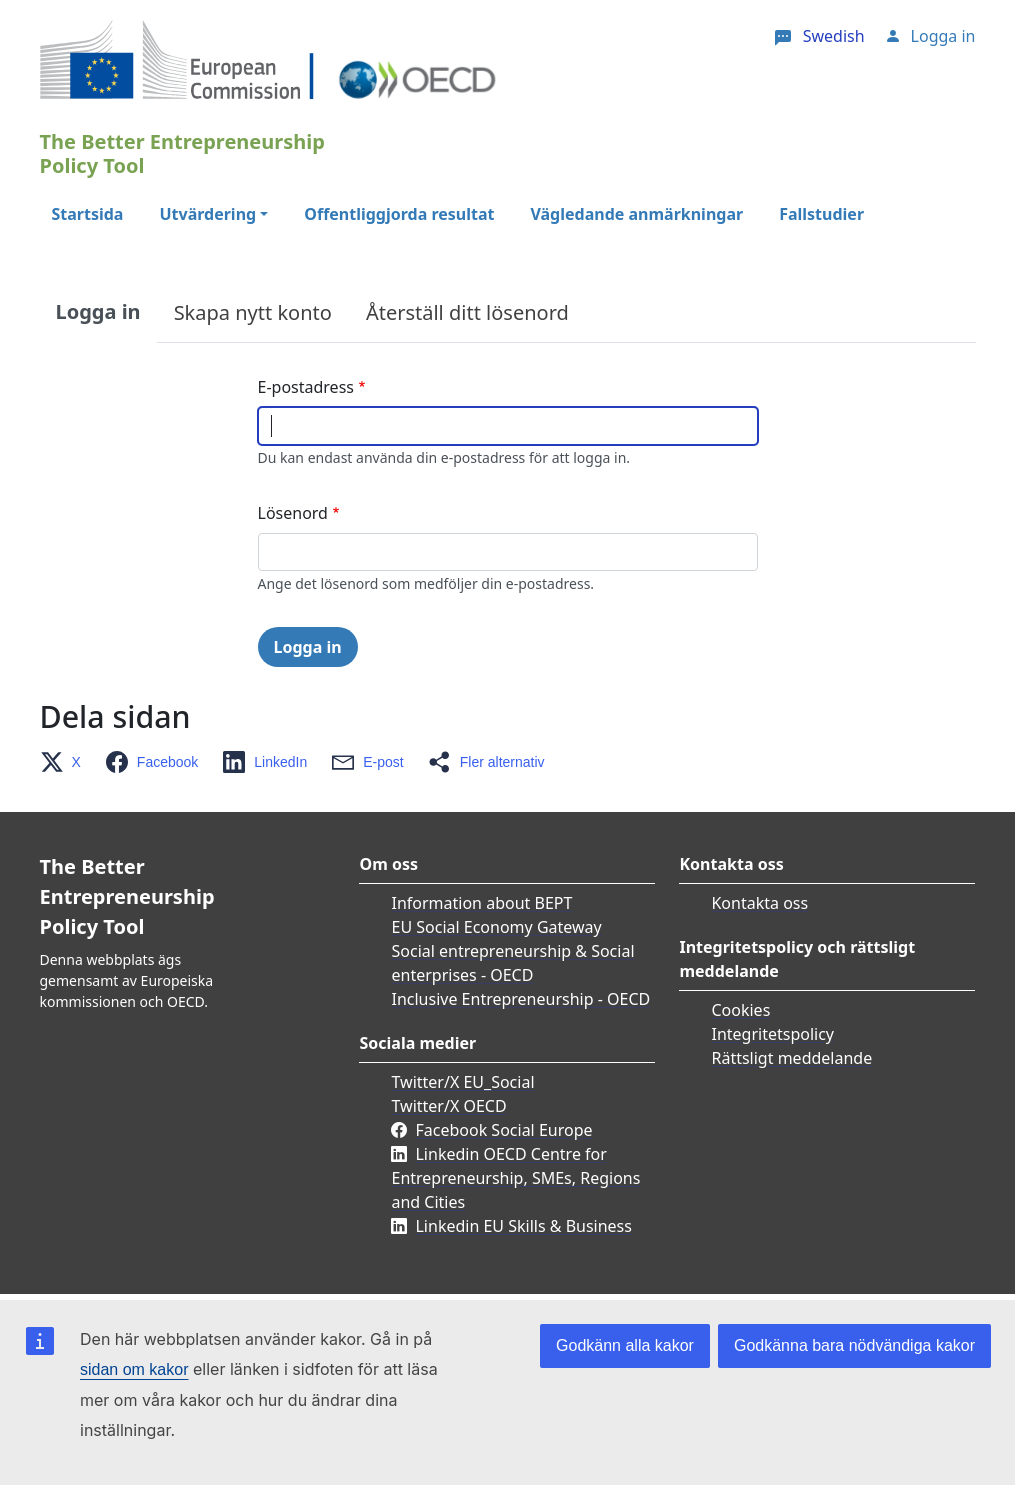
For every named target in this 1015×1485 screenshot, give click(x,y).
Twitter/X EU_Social (462, 1082)
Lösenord (293, 513)
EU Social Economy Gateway (496, 927)
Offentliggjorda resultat (399, 214)
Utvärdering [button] (207, 214)
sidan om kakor (134, 1369)
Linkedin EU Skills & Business (523, 1226)
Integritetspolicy (772, 1034)
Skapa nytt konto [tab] (253, 312)
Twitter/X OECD (448, 1106)
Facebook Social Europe (503, 1130)
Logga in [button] (943, 36)
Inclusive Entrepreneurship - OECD (520, 999)
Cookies (740, 1010)
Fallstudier (821, 214)
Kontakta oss (759, 903)
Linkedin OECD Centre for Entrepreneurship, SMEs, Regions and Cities (515, 1178)
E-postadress (306, 387)
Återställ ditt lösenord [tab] (467, 312)
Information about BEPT (481, 903)
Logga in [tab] (98, 311)
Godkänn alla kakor (625, 1345)
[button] (66, 762)
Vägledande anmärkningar (636, 214)
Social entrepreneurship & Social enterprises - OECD (512, 963)
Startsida (88, 214)
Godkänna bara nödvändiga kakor (854, 1345)
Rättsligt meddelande (791, 1058)
